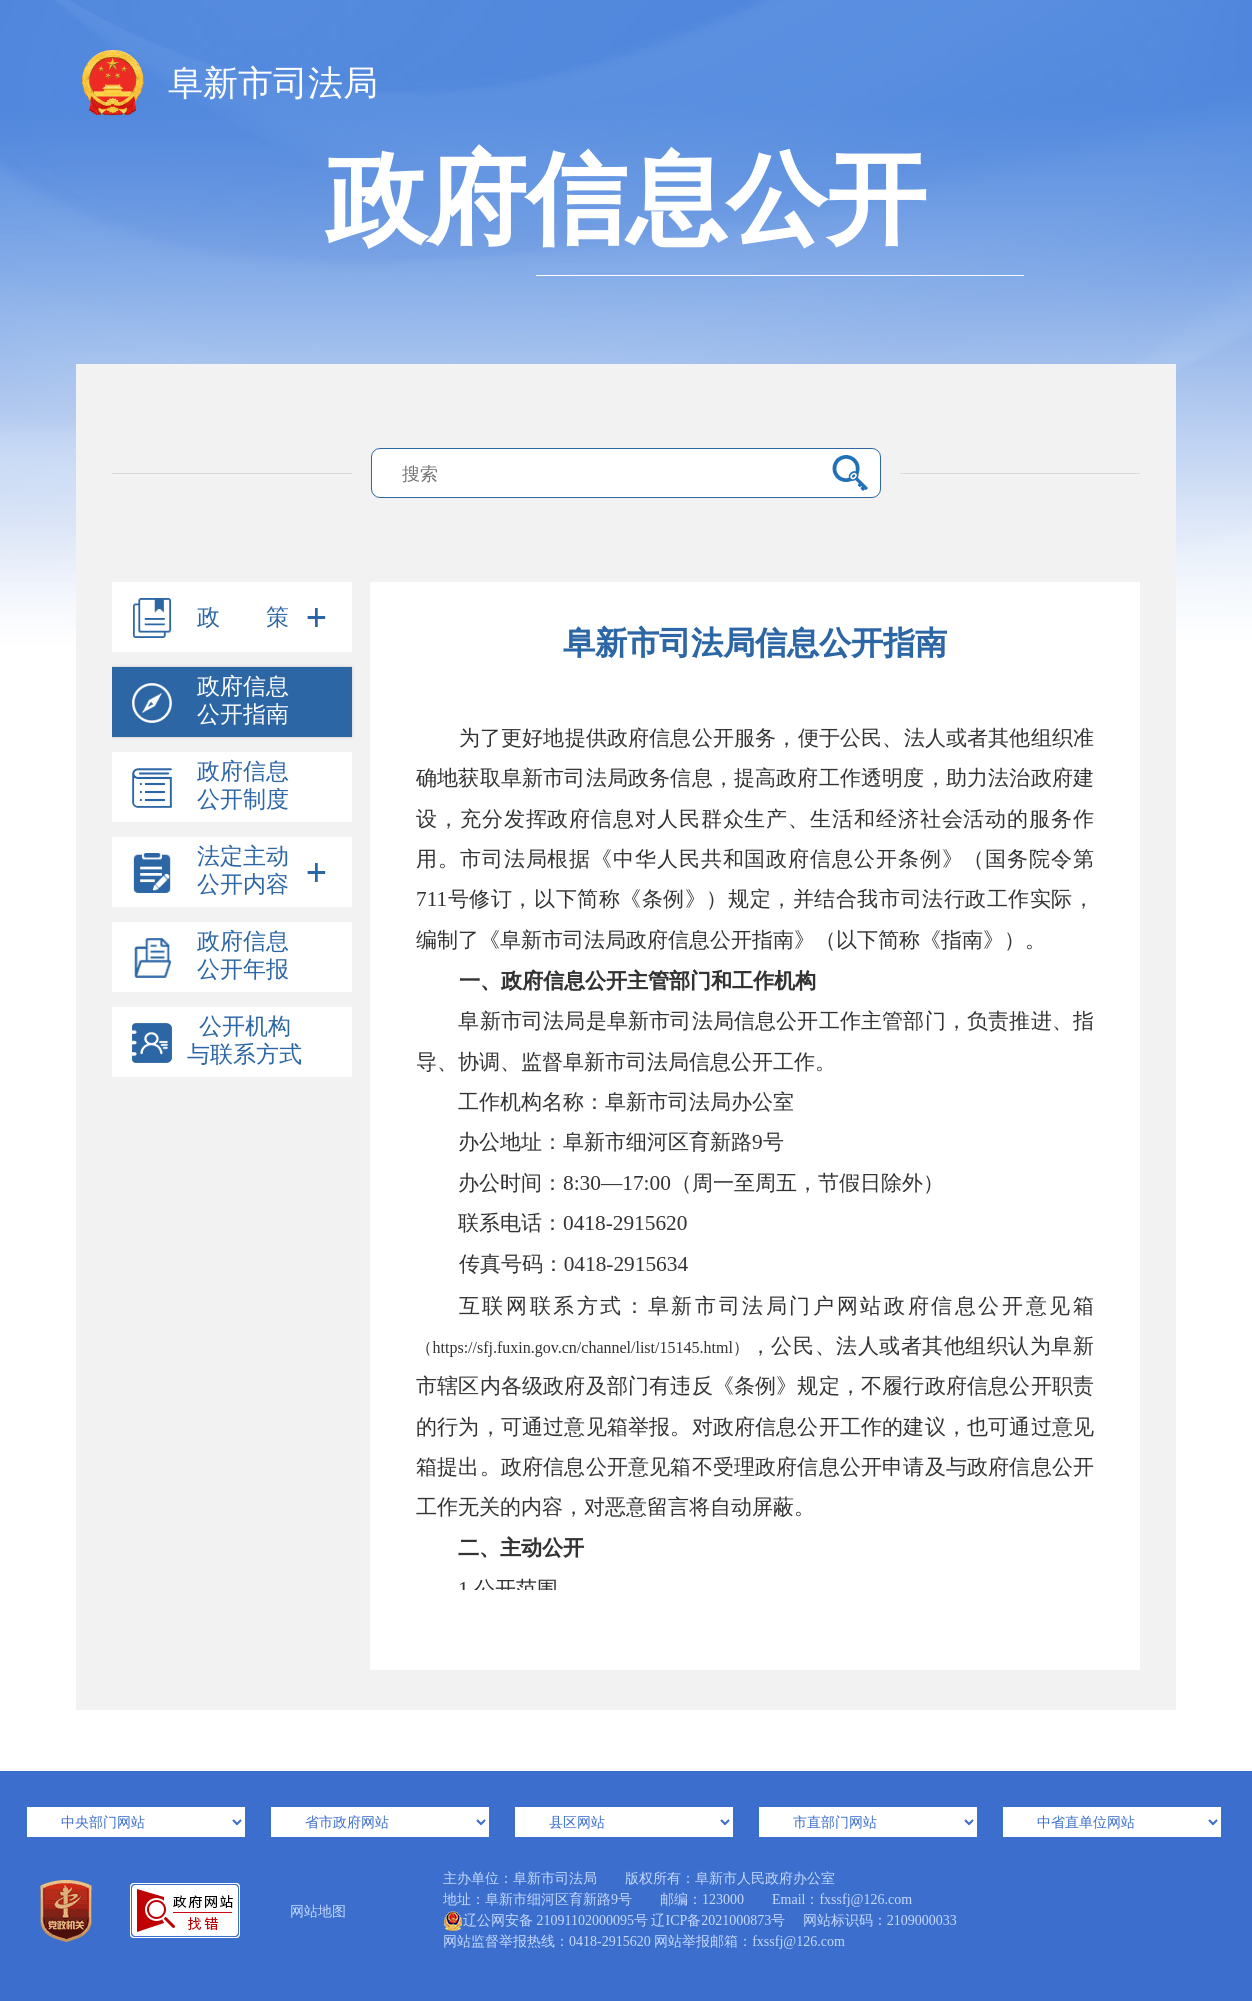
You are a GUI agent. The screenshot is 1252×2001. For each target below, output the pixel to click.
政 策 (243, 617)
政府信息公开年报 (243, 955)
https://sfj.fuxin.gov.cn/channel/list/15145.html (583, 1347)
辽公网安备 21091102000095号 (545, 1921)
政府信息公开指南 (243, 700)
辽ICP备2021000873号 (718, 1920)
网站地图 (318, 1911)
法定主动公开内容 (243, 870)
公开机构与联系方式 (244, 1040)
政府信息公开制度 (243, 785)
